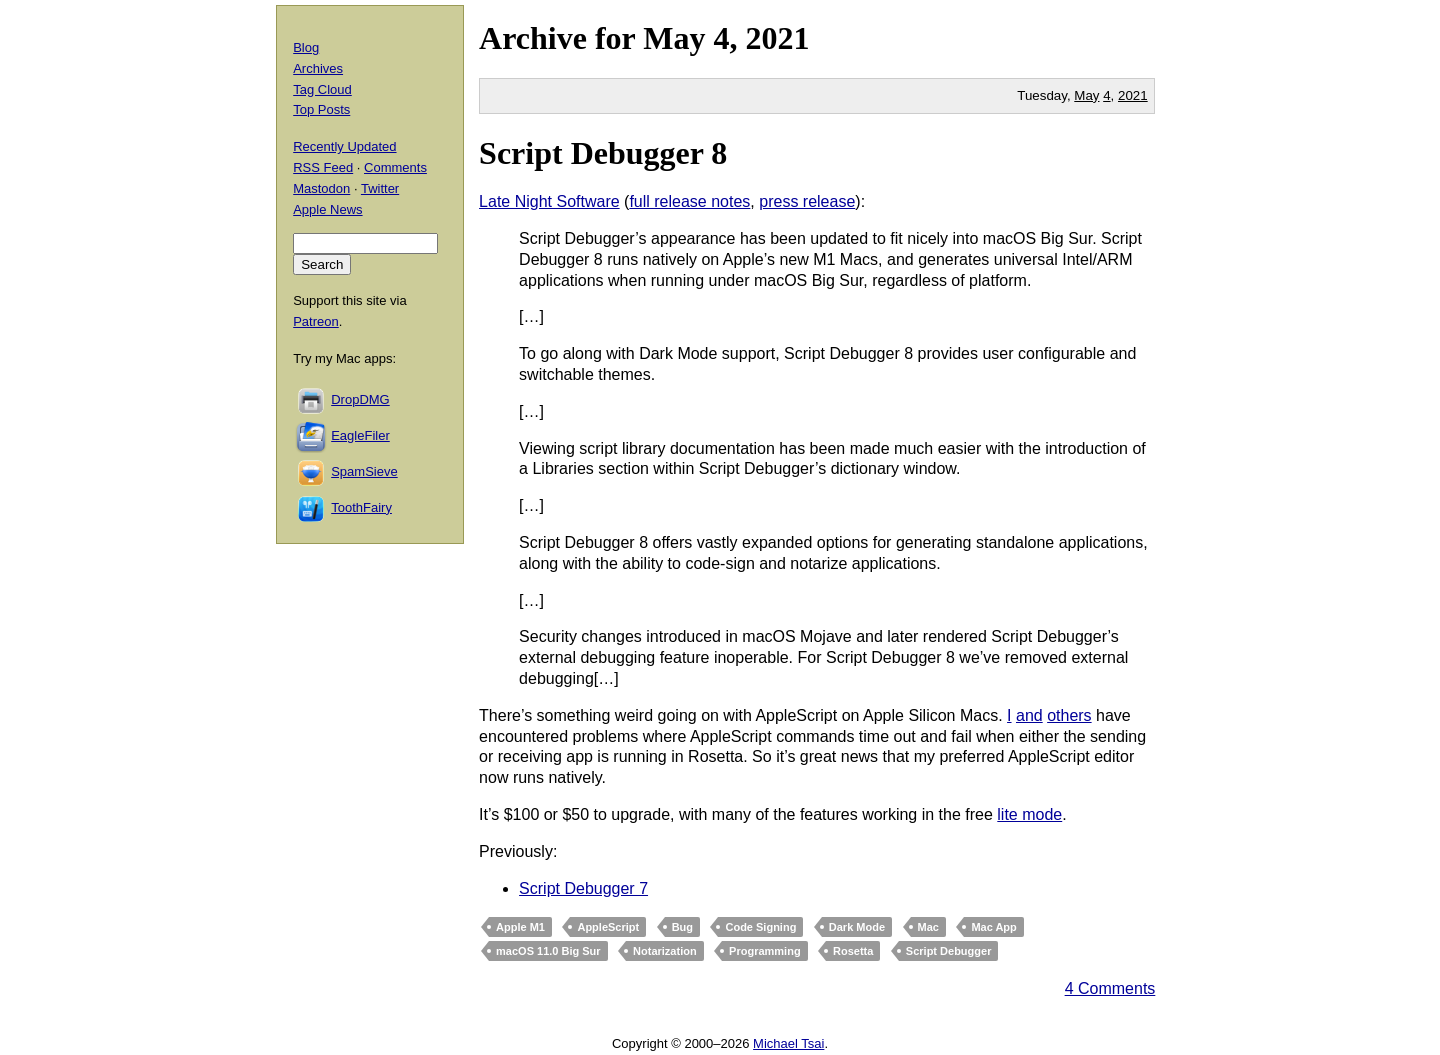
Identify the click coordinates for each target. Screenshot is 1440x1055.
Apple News (327, 209)
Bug (682, 927)
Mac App (993, 927)
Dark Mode (857, 927)
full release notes (689, 201)
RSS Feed (323, 167)
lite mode (1029, 814)
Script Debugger (949, 951)
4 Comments (1110, 988)
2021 (777, 38)
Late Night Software (549, 201)
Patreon (316, 321)
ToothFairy (361, 507)
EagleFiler (360, 435)
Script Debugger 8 (603, 153)
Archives (318, 68)
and (1029, 715)
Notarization (665, 951)
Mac (928, 927)
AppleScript (608, 927)
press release (807, 201)
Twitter (380, 188)
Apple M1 (520, 927)
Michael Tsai (788, 1043)
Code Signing (760, 927)
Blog (306, 47)
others (1069, 715)
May (674, 38)
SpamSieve (364, 471)
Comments (395, 167)
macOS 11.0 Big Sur (548, 951)
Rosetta (853, 951)
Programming (765, 951)
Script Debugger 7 (583, 888)
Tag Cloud (322, 89)
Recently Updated (344, 146)
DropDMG (360, 399)
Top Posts (321, 109)
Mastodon (321, 188)
